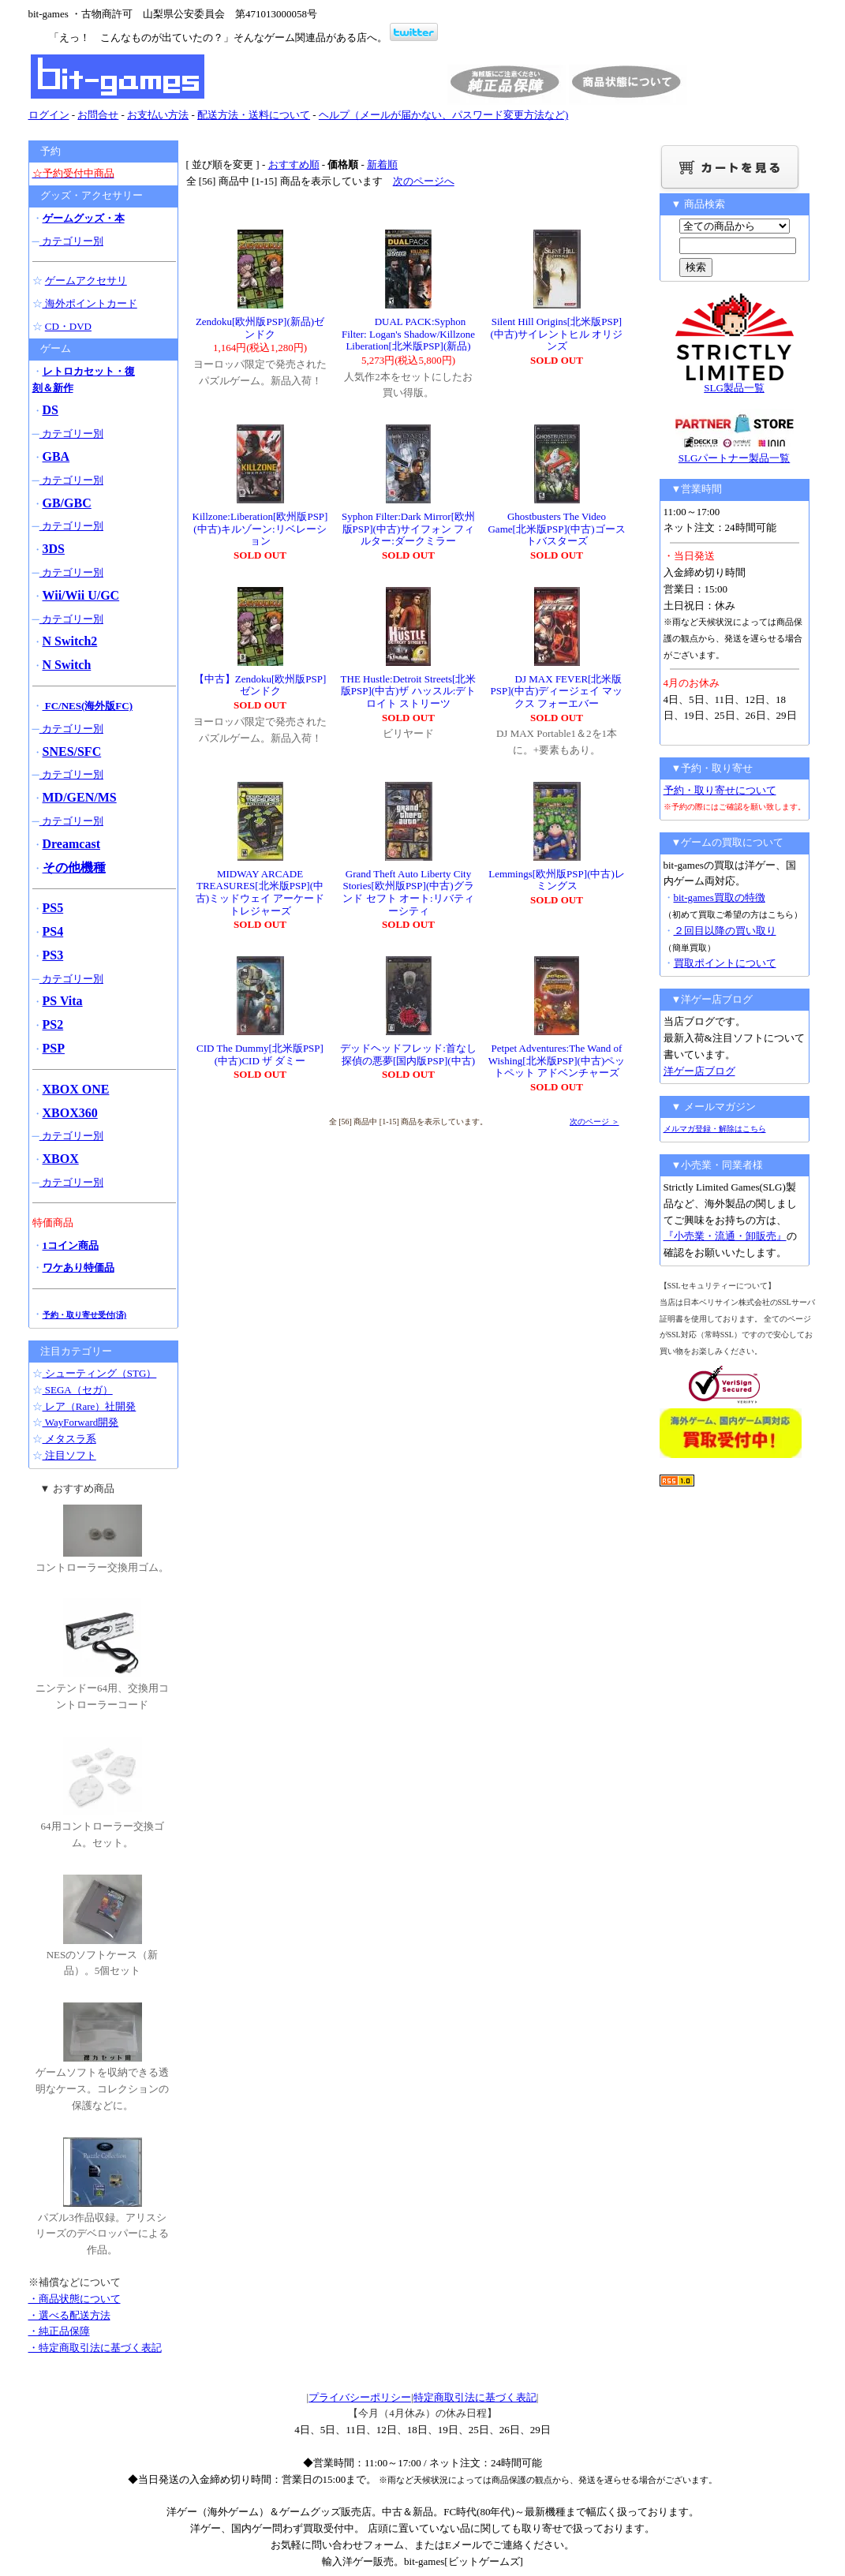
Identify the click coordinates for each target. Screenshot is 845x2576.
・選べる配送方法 (69, 2315)
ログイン (48, 115)
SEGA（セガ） (78, 1390)
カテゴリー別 (71, 241)
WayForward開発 (81, 1422)
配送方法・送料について (253, 115)
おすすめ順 (294, 164)
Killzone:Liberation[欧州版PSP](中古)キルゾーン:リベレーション (260, 528)
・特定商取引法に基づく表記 (95, 2348)
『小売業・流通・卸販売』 (725, 1236)
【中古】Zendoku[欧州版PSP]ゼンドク (260, 685)
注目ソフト (69, 1455)
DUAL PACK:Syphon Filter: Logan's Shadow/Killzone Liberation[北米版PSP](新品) (408, 334)
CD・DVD (68, 326)
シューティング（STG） (100, 1373)
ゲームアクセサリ (86, 280)
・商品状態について (74, 2299)
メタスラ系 (69, 1439)
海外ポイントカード (90, 303)
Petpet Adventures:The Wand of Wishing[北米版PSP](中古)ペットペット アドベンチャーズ (557, 1060)
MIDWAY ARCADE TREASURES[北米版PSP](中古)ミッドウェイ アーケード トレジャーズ (260, 892)
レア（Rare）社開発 (89, 1406)
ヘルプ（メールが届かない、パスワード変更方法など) (443, 115)
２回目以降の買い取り (725, 931)
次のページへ (423, 181)
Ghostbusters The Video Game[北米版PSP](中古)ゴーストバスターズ (556, 528)
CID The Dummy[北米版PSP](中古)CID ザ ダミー (259, 1054)
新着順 (382, 164)
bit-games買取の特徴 (719, 897)
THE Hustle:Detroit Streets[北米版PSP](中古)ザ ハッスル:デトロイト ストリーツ (409, 691)
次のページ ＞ (594, 1121)
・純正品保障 (59, 2331)
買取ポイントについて (725, 963)
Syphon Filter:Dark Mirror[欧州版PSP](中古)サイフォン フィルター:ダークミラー (408, 528)
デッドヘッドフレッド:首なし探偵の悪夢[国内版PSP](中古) (408, 1054)
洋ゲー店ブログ (699, 1071)
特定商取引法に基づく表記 (475, 2397)
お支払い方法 (158, 115)
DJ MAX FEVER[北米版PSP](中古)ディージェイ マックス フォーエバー (557, 691)
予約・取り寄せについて (720, 790)
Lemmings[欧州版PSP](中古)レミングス (556, 880)
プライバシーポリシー (359, 2397)
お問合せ (97, 115)
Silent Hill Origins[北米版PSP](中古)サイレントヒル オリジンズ (557, 334)
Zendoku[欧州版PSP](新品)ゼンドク (260, 328)
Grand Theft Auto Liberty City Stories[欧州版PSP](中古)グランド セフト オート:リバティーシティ (407, 892)
